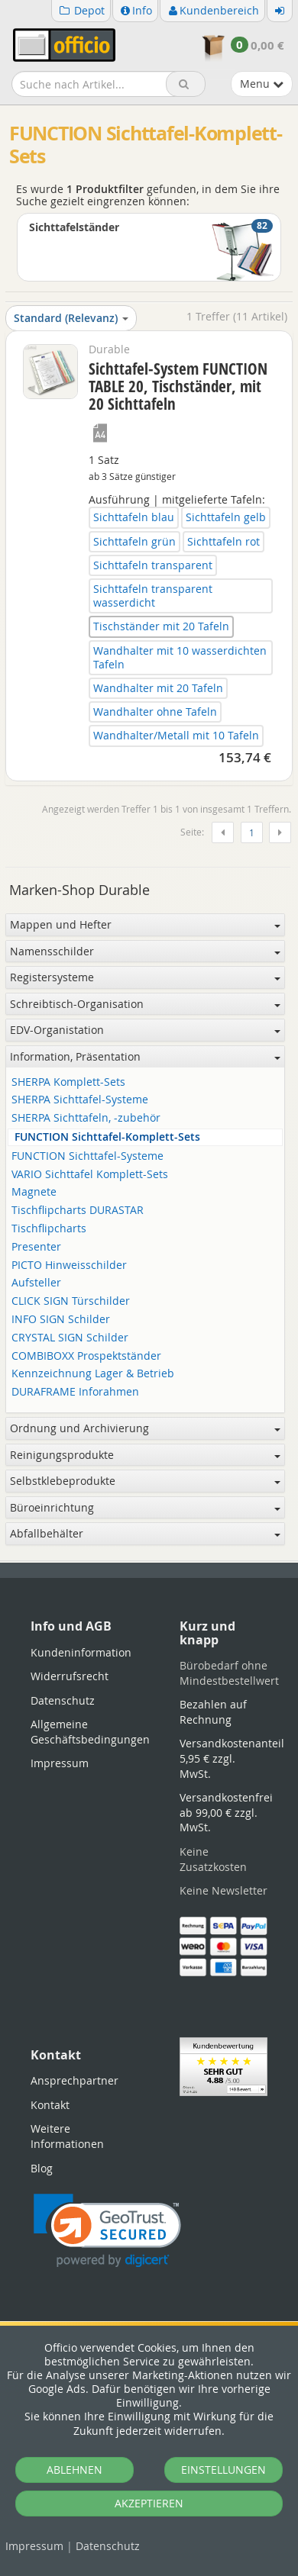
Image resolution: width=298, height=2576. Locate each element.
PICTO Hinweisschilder (69, 1265)
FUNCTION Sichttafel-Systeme (87, 1156)
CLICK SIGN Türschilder (70, 1301)
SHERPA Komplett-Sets (68, 1082)
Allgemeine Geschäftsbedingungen (90, 1732)
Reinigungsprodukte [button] (145, 1454)
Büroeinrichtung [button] (145, 1507)
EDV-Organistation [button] (145, 1029)
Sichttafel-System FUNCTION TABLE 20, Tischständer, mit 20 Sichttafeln (178, 386)
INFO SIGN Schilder (60, 1319)
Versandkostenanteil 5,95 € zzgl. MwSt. (232, 1758)
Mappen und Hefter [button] (145, 924)
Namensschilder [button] (145, 951)
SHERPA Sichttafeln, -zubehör (85, 1118)
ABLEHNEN (74, 2469)
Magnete (34, 1192)
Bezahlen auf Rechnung (213, 1712)
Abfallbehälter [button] (145, 1533)
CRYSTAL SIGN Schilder (69, 1337)
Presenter (36, 1247)
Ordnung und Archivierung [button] (145, 1428)
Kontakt (50, 2105)
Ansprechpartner (74, 2080)
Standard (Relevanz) (71, 318)
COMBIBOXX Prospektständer (86, 1356)
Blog (42, 2168)
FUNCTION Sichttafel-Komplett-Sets (107, 1137)
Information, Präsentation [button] (145, 1056)
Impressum (34, 2546)
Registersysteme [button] (145, 977)
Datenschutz (108, 2546)
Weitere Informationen (67, 2136)
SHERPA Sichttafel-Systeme (79, 1099)
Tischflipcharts (48, 1228)
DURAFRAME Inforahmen (75, 1392)
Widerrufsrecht (70, 1676)
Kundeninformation (81, 1652)
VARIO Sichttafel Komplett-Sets (89, 1174)
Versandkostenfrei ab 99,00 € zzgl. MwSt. (226, 1812)
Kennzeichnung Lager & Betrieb (92, 1373)
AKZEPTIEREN (149, 2503)
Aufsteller (36, 1283)
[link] (107, 2230)
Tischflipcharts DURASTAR (77, 1210)
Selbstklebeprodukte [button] (145, 1480)
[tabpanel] (149, 1561)
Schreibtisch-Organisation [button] (145, 1004)
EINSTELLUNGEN (223, 2469)
